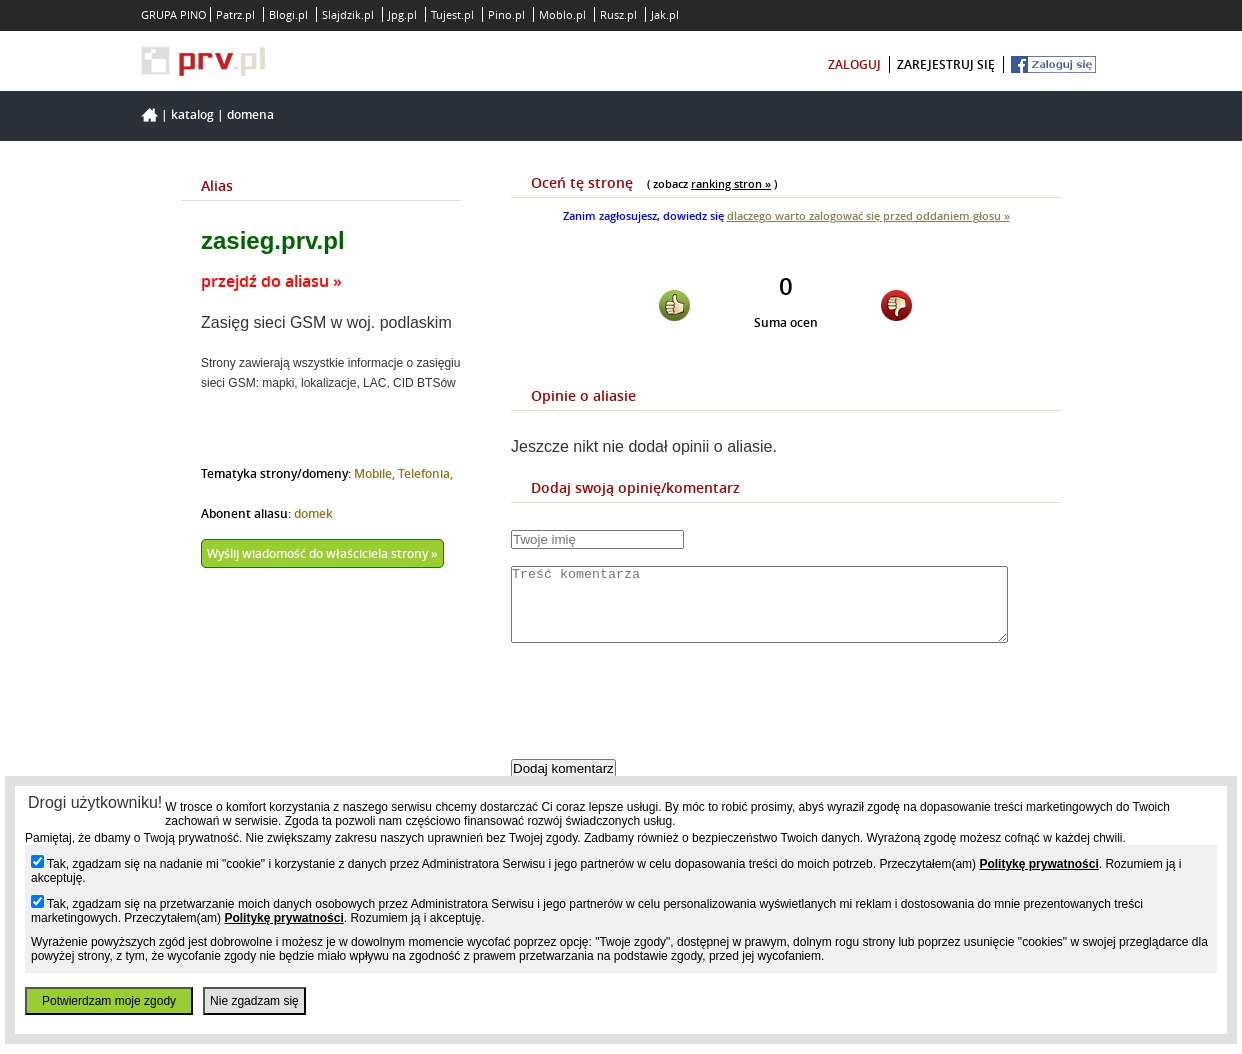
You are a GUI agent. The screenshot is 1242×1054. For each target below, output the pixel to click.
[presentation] (663, 718)
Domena (250, 114)
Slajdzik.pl (348, 14)
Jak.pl (665, 14)
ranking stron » (731, 183)
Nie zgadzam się (254, 1001)
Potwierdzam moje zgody (109, 1001)
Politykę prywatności (1038, 864)
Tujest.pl (452, 14)
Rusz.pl (618, 14)
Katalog (192, 114)
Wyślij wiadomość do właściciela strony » (322, 553)
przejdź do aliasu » (271, 281)
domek (313, 513)
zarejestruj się (946, 64)
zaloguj (854, 64)
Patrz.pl (235, 14)
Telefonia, (425, 473)
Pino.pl (506, 14)
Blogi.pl (288, 14)
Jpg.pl (402, 14)
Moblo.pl (562, 14)
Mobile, (376, 473)
